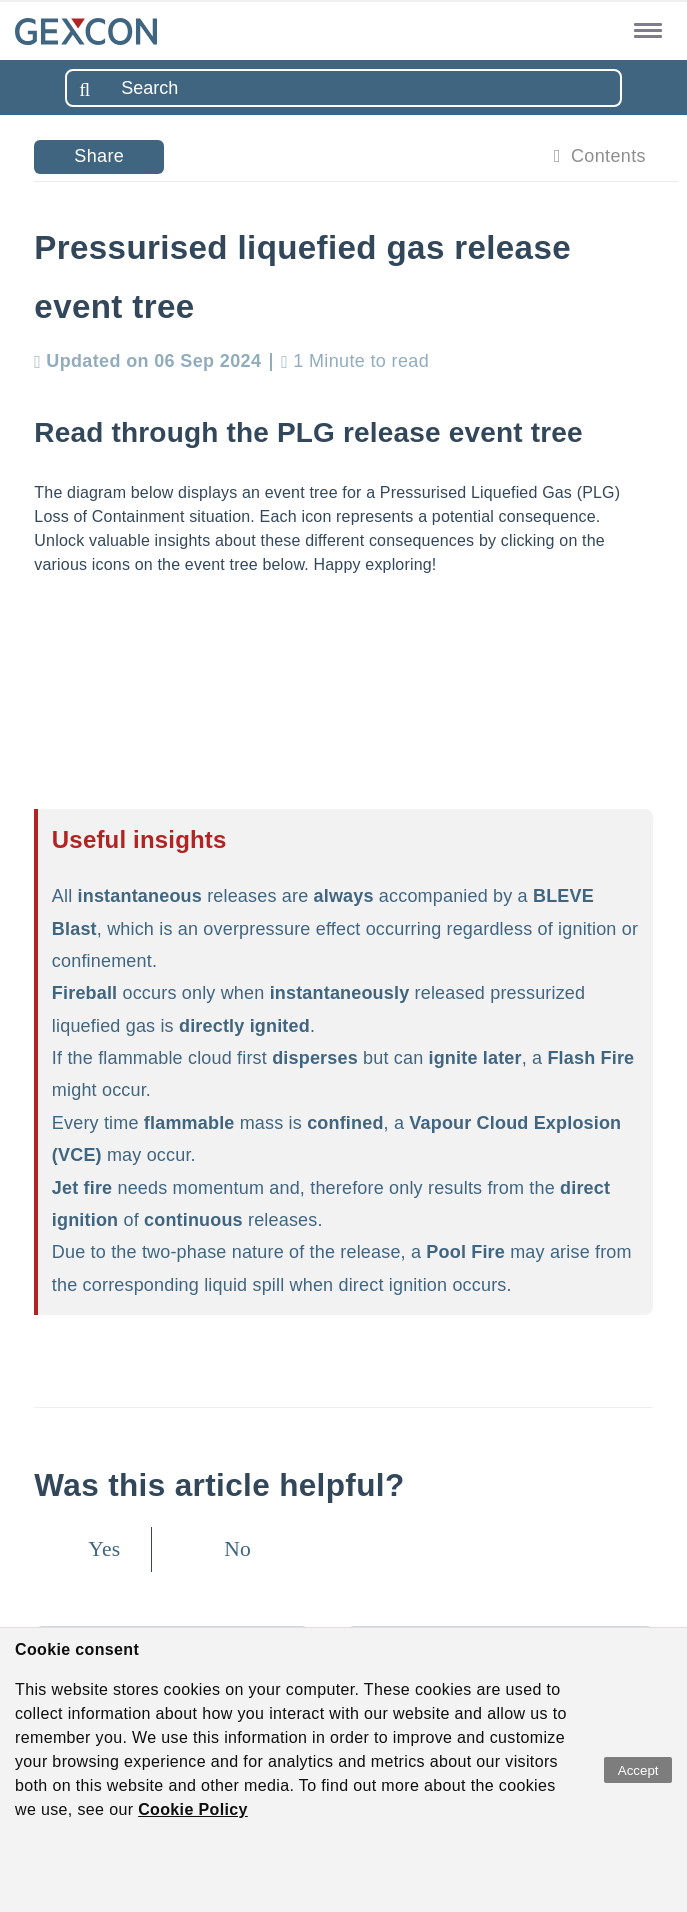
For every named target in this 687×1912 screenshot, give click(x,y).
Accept (638, 1770)
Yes (104, 1549)
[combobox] (343, 88)
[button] (644, 29)
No (237, 1549)
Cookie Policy (193, 1809)
